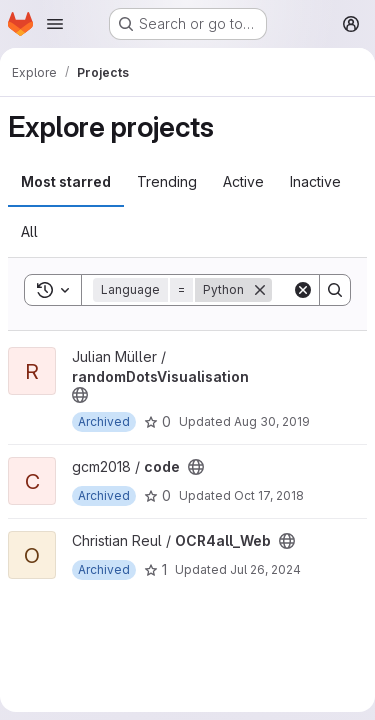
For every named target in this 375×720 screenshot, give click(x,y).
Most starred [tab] (66, 181)
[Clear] (303, 290)
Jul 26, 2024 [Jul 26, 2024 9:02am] (265, 569)
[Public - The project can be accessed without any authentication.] (80, 395)
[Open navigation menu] (55, 24)
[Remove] (260, 290)
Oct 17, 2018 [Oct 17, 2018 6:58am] (269, 495)
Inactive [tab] (315, 181)
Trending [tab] (167, 181)
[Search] (335, 290)
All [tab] (29, 231)
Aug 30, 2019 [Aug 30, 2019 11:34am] (272, 421)
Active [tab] (243, 181)
